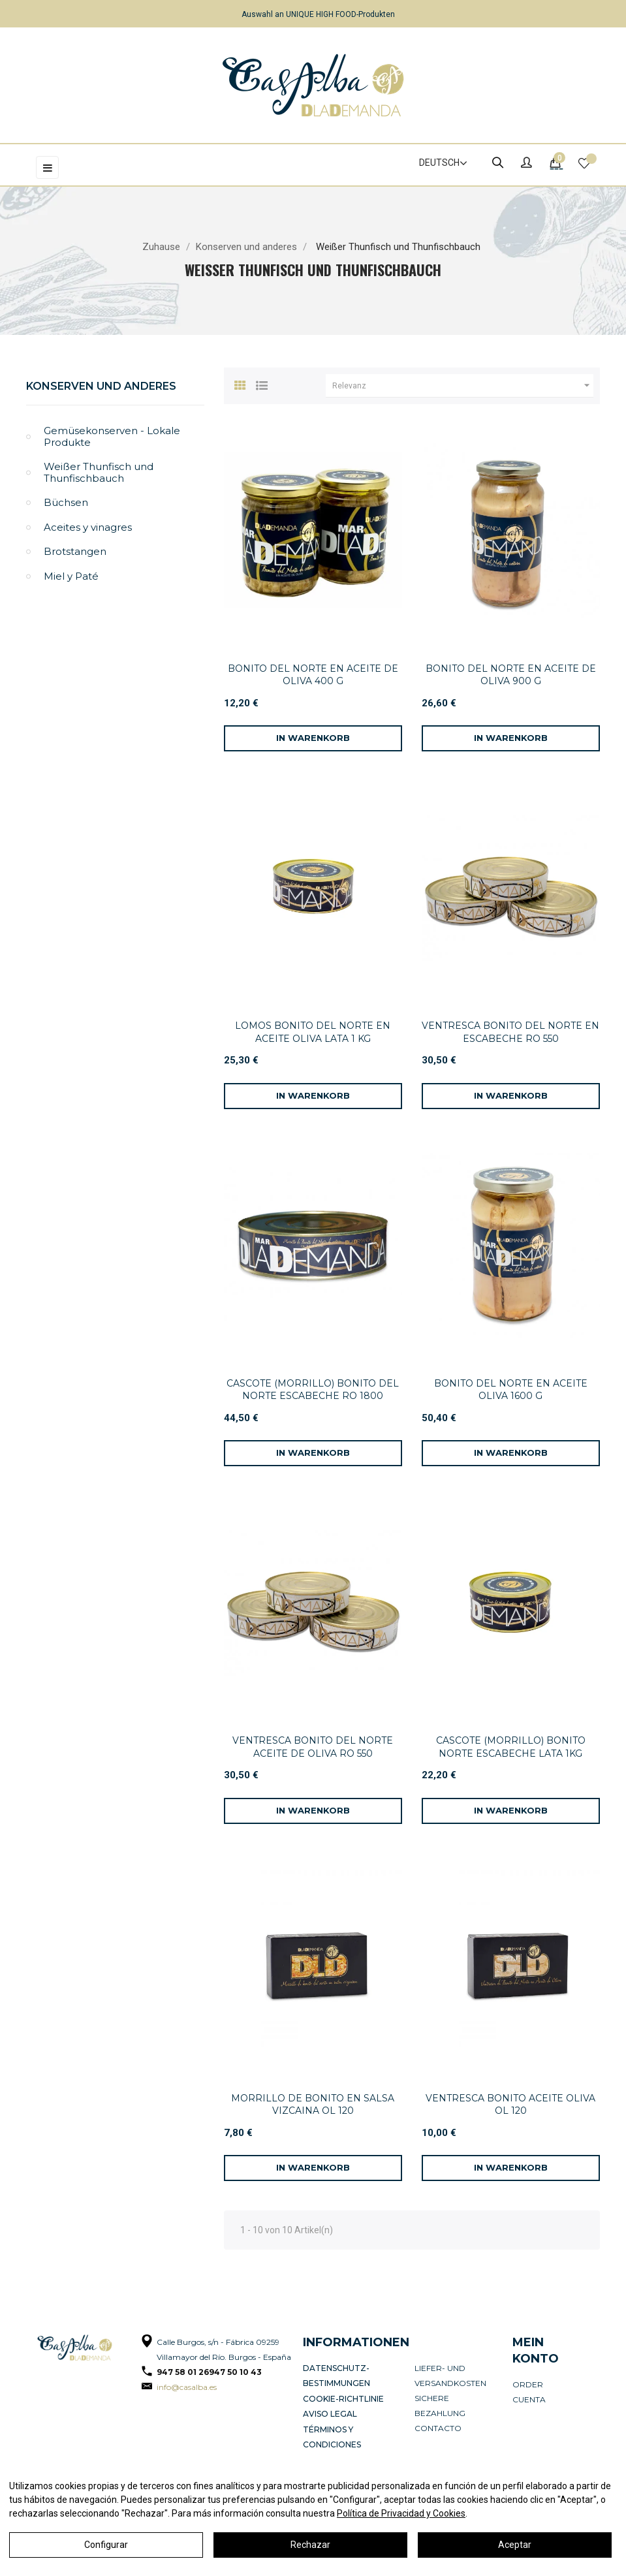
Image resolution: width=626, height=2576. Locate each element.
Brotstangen (75, 551)
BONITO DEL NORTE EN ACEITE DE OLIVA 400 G (313, 675)
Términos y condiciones (332, 2435)
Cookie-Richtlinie (343, 2398)
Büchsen (66, 502)
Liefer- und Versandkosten (450, 2375)
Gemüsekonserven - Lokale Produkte (112, 436)
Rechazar (310, 2544)
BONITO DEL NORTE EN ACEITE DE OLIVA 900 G (511, 675)
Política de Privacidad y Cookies (401, 2513)
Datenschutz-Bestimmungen (336, 2375)
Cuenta (529, 2399)
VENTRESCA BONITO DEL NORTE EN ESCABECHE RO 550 (510, 1032)
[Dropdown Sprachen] (437, 163)
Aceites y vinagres (88, 527)
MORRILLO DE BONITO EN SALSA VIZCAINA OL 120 (312, 2104)
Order (527, 2384)
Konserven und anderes (101, 386)
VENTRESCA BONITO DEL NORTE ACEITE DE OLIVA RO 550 (312, 1747)
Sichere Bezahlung (440, 2405)
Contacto (438, 2428)
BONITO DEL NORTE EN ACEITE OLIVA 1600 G (510, 1389)
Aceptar (514, 2544)
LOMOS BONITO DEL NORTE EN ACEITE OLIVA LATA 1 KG (312, 1032)
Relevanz (462, 386)
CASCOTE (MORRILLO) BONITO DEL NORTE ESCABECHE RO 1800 (313, 1389)
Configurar (106, 2544)
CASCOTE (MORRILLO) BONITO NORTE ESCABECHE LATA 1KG (511, 1747)
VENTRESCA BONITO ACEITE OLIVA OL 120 (510, 2104)
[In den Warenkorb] (313, 738)
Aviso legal (329, 2413)
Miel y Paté (71, 576)
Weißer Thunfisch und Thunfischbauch (98, 472)
